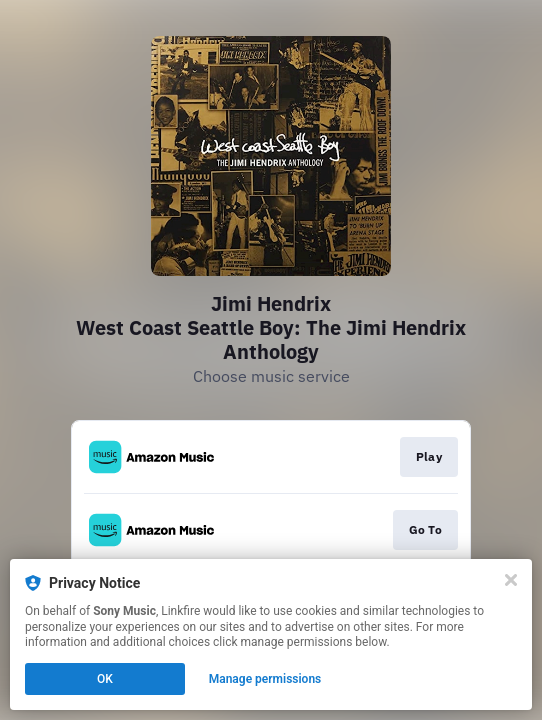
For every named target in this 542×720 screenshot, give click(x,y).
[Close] (511, 580)
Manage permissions (265, 679)
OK (105, 679)
